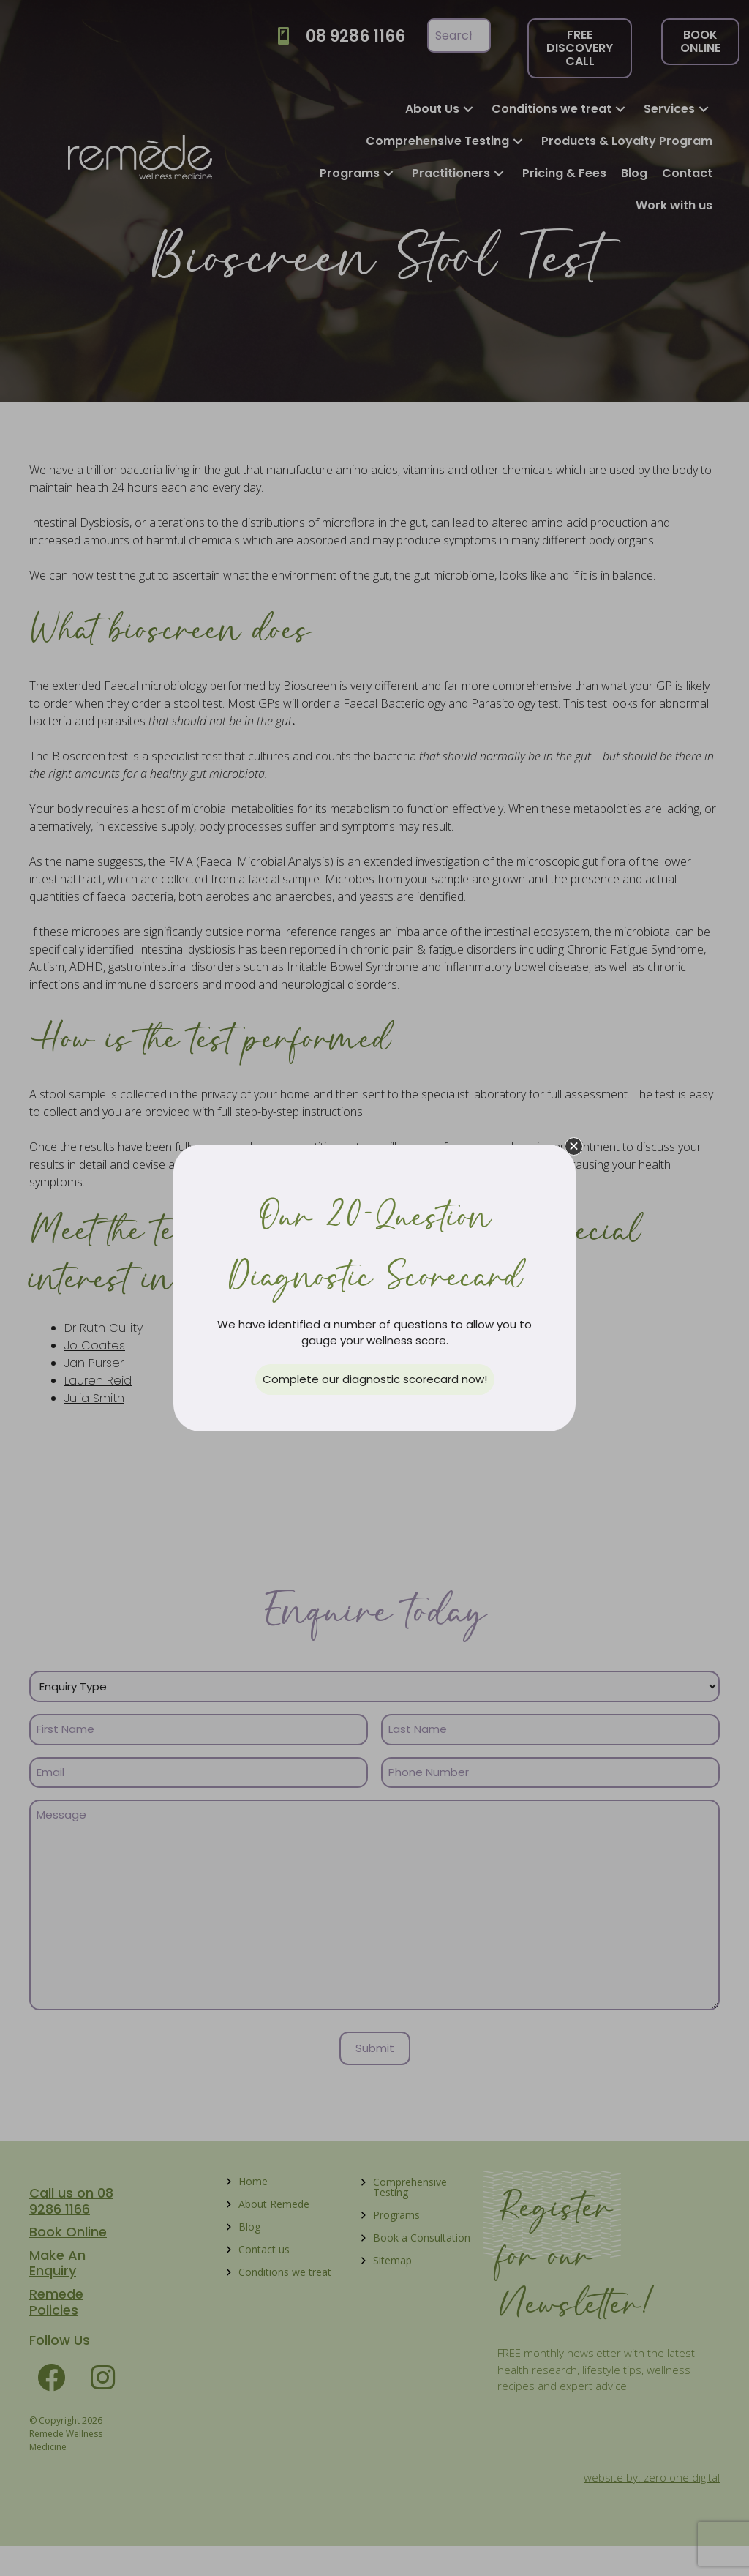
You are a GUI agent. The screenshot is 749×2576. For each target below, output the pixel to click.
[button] (574, 1146)
